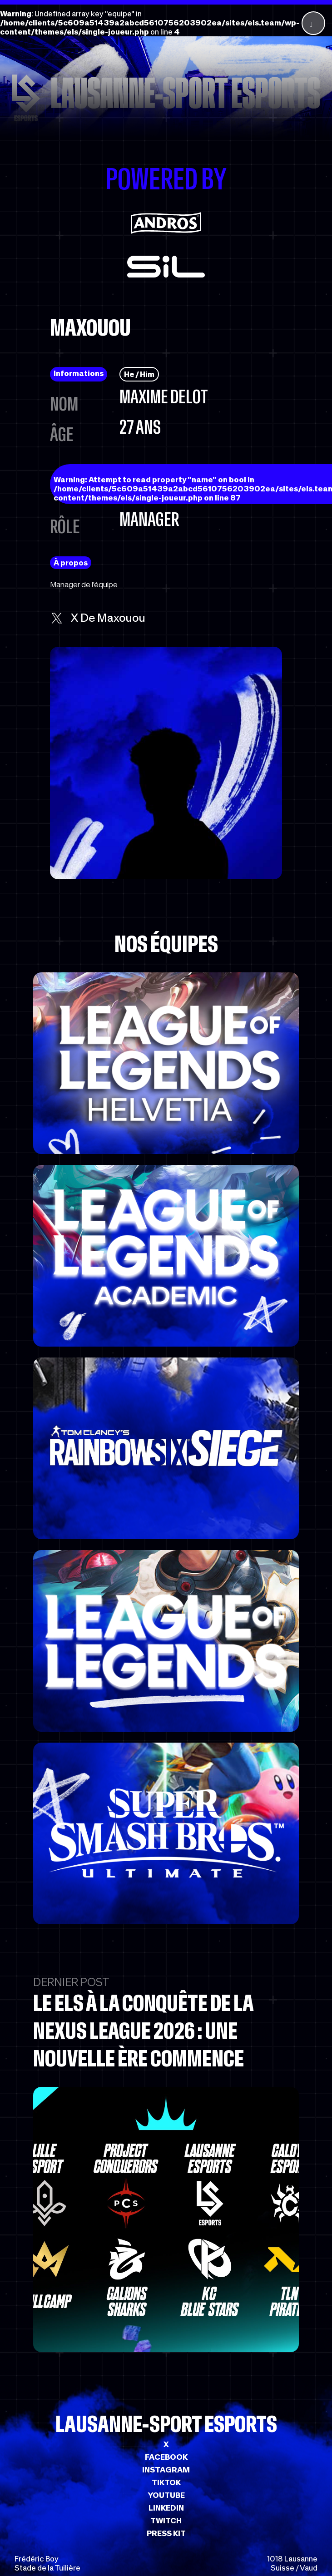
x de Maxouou (97, 618)
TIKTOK (166, 2482)
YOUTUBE (166, 2495)
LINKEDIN (166, 2507)
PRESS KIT (166, 2533)
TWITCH (166, 2520)
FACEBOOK (166, 2457)
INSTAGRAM (166, 2469)
